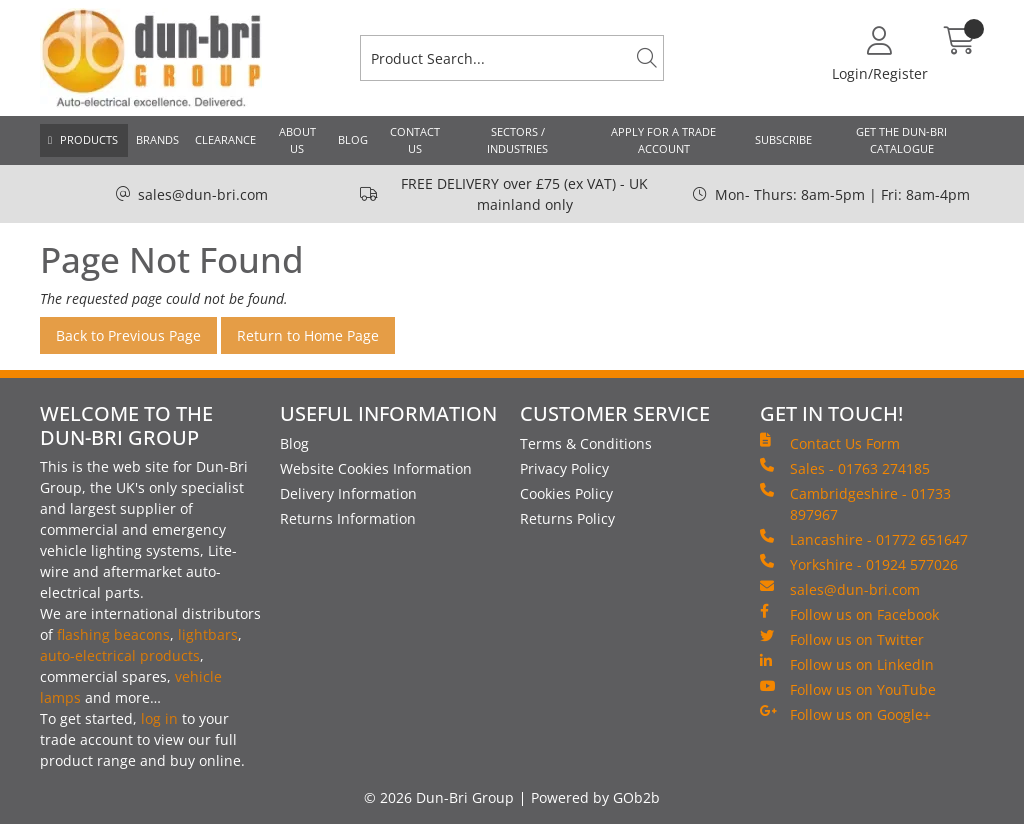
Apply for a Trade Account (663, 140)
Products (89, 139)
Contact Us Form (830, 443)
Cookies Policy (566, 493)
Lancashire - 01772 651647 (864, 539)
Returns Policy (567, 518)
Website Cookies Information (376, 468)
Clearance (225, 139)
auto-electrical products (120, 655)
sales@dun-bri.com (203, 194)
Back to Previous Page (128, 335)
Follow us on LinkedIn (847, 664)
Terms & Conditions (586, 443)
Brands (157, 139)
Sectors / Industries (517, 140)
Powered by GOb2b (595, 797)
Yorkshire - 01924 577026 (859, 564)
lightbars (208, 634)
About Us (297, 140)
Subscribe (783, 139)
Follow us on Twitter (842, 639)
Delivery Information (348, 493)
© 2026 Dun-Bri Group (439, 797)
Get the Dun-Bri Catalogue (901, 140)
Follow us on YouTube (848, 689)
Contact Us (415, 140)
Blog (353, 139)
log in (159, 718)
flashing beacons (113, 634)
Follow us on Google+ (845, 714)
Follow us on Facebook (849, 614)
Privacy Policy (564, 468)
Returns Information (348, 518)
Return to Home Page (308, 335)
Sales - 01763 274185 (845, 468)
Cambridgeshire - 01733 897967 (855, 503)
